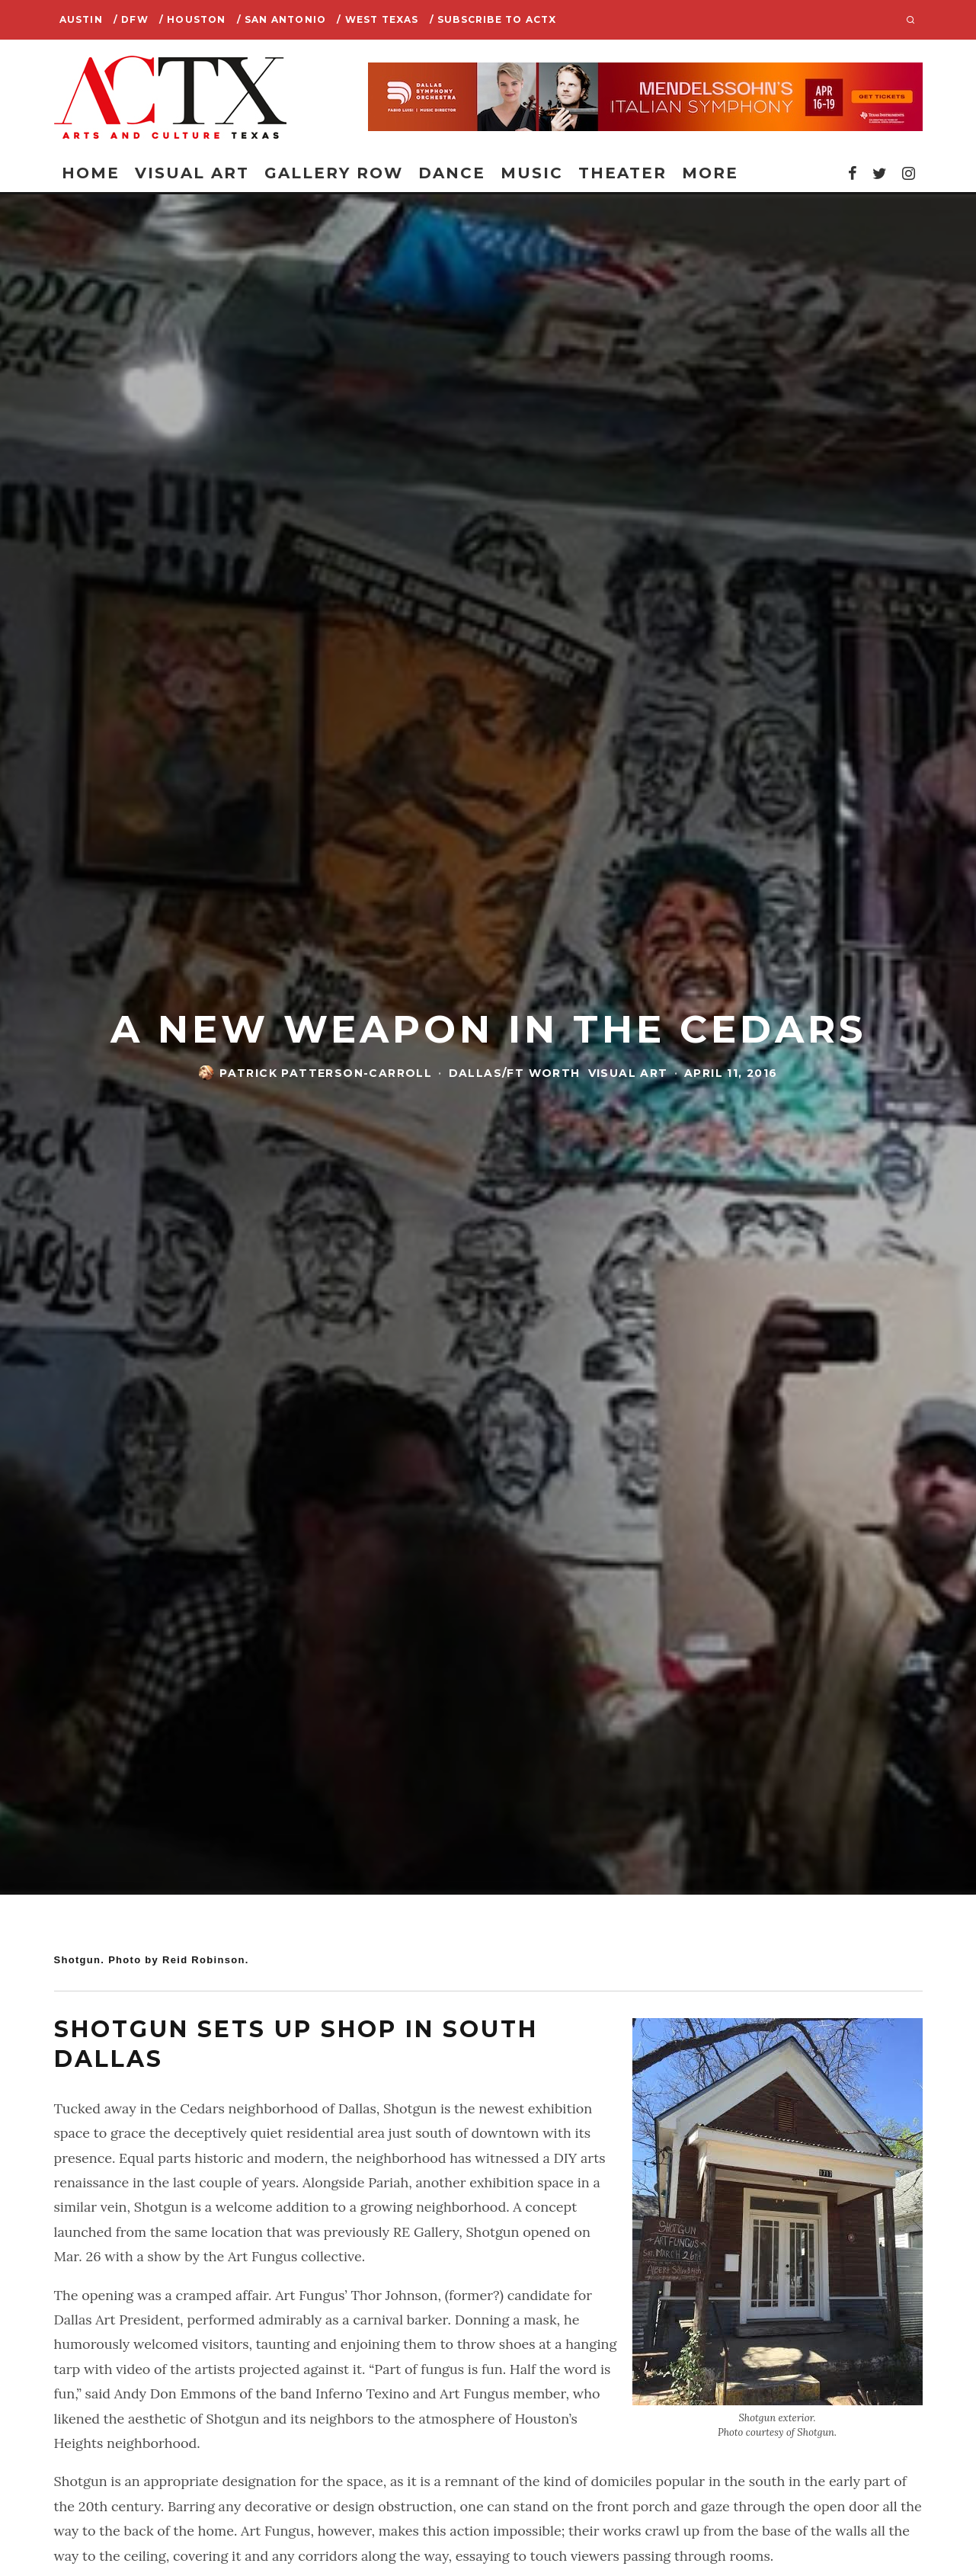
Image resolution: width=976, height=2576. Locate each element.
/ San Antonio (282, 19)
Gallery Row (333, 173)
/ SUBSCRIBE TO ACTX (493, 19)
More (710, 173)
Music (532, 173)
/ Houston (192, 19)
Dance (451, 173)
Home (91, 173)
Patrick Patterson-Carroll (325, 1074)
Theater (622, 173)
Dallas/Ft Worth (515, 1074)
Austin (81, 19)
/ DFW (131, 19)
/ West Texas (377, 19)
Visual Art (192, 173)
